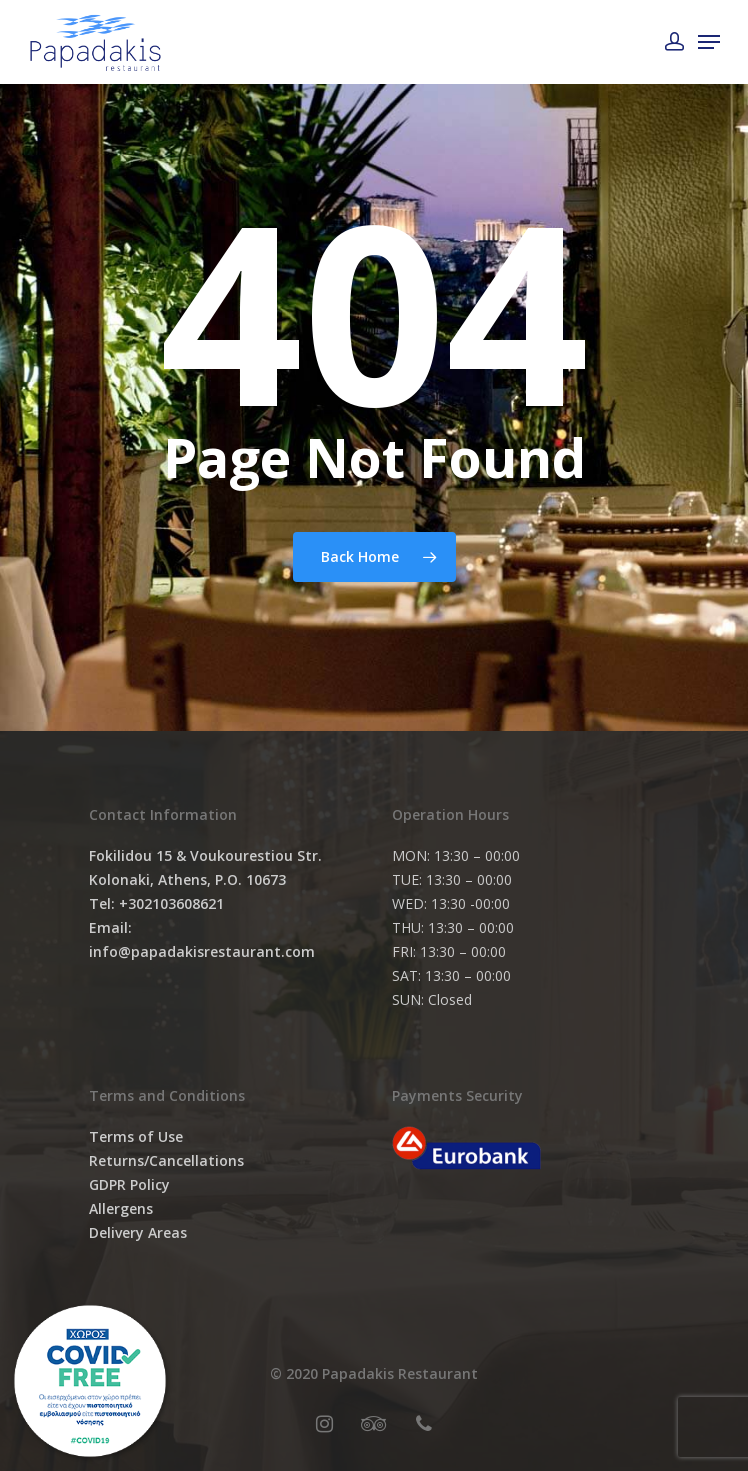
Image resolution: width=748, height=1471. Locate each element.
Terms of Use (136, 1136)
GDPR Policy (129, 1184)
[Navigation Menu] (709, 42)
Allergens (121, 1208)
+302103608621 (171, 903)
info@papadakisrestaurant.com (202, 951)
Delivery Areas (138, 1232)
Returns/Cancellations (166, 1160)
